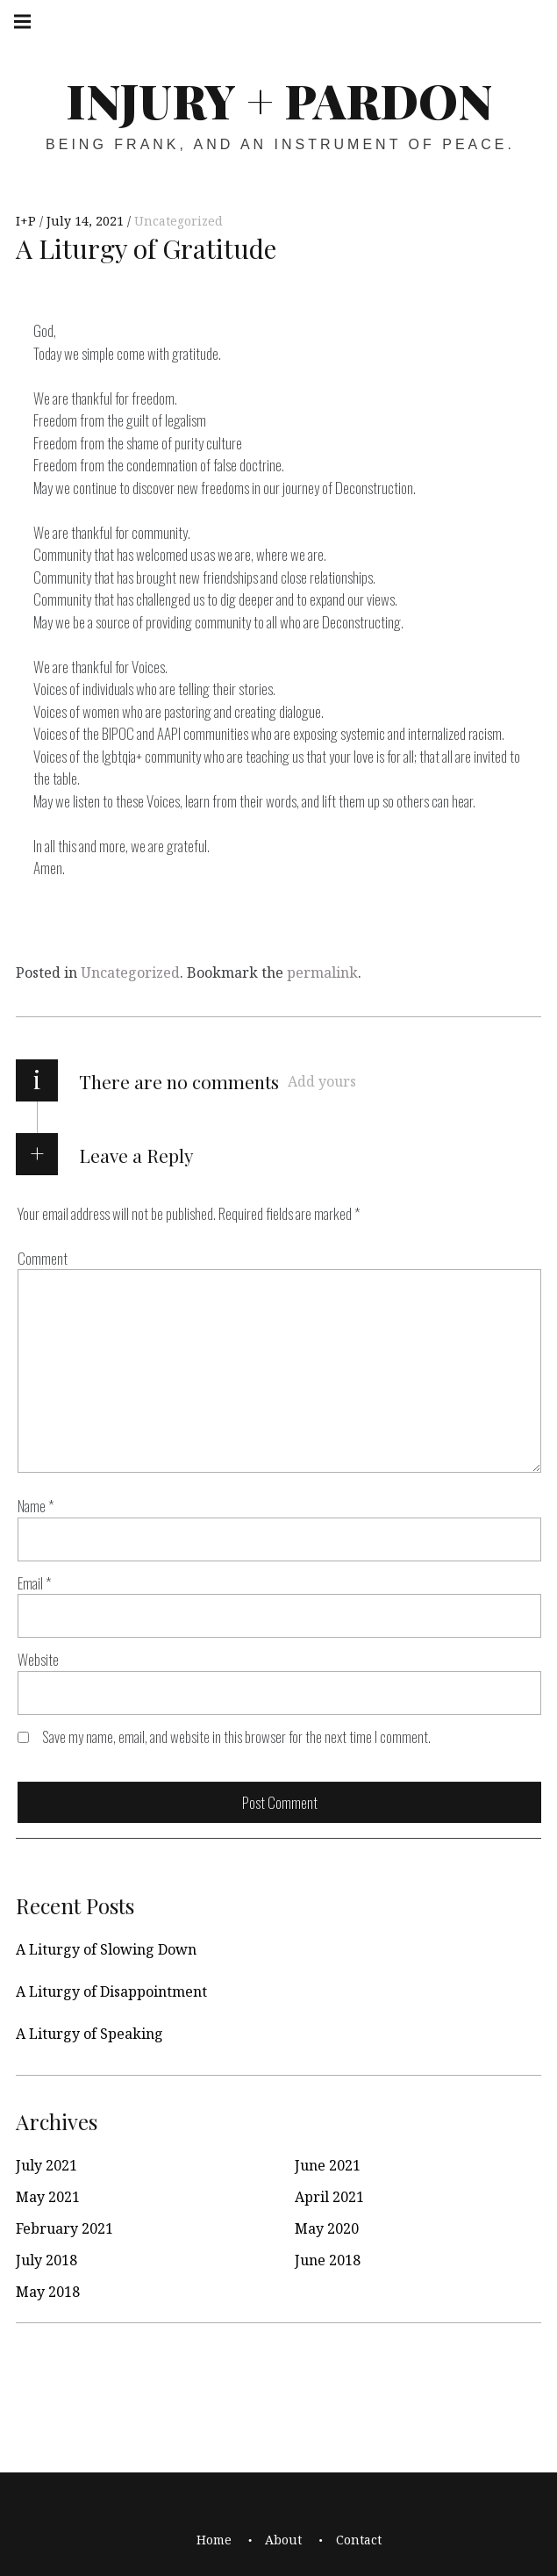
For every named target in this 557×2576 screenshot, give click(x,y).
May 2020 (327, 2228)
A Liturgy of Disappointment (111, 1991)
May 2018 (48, 2291)
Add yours (322, 1081)
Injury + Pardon (279, 100)
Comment (43, 1258)
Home (214, 2540)
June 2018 (328, 2260)
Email (35, 1583)
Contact (359, 2540)
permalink (322, 972)
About (283, 2540)
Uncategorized (178, 220)
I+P (27, 220)
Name (36, 1507)
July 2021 (46, 2165)
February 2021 (64, 2228)
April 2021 (329, 2196)
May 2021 (48, 2196)
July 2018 (46, 2260)
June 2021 (328, 2165)
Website (38, 1660)
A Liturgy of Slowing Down (106, 1949)
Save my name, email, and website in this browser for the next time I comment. (236, 1736)
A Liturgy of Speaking (89, 2033)
